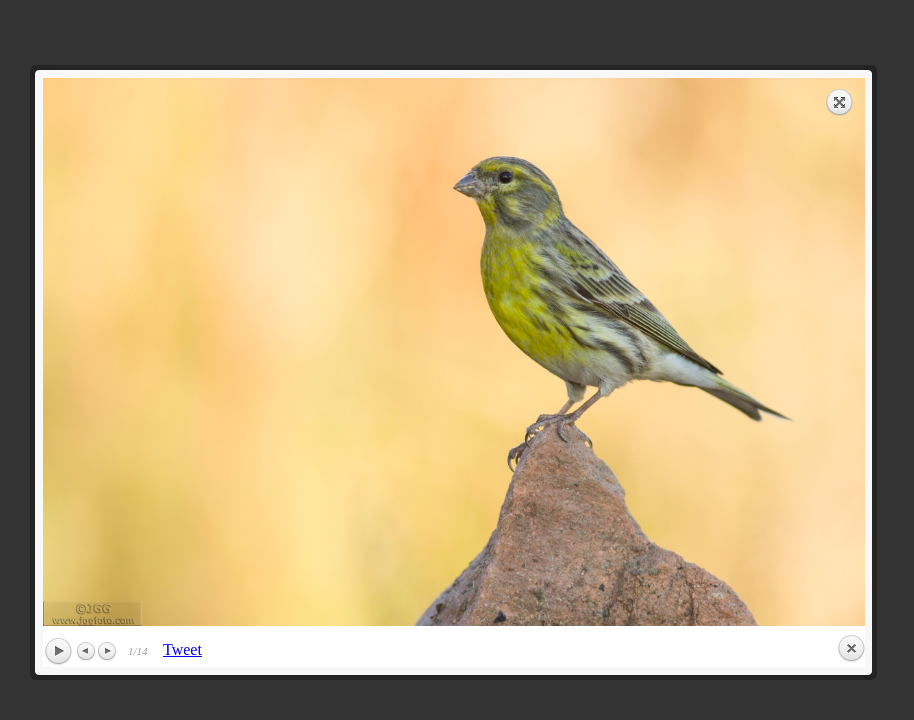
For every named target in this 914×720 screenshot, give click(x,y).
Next (107, 651)
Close (851, 649)
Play (58, 652)
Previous (87, 651)
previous (244, 352)
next (663, 352)
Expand (840, 102)
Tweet (182, 649)
